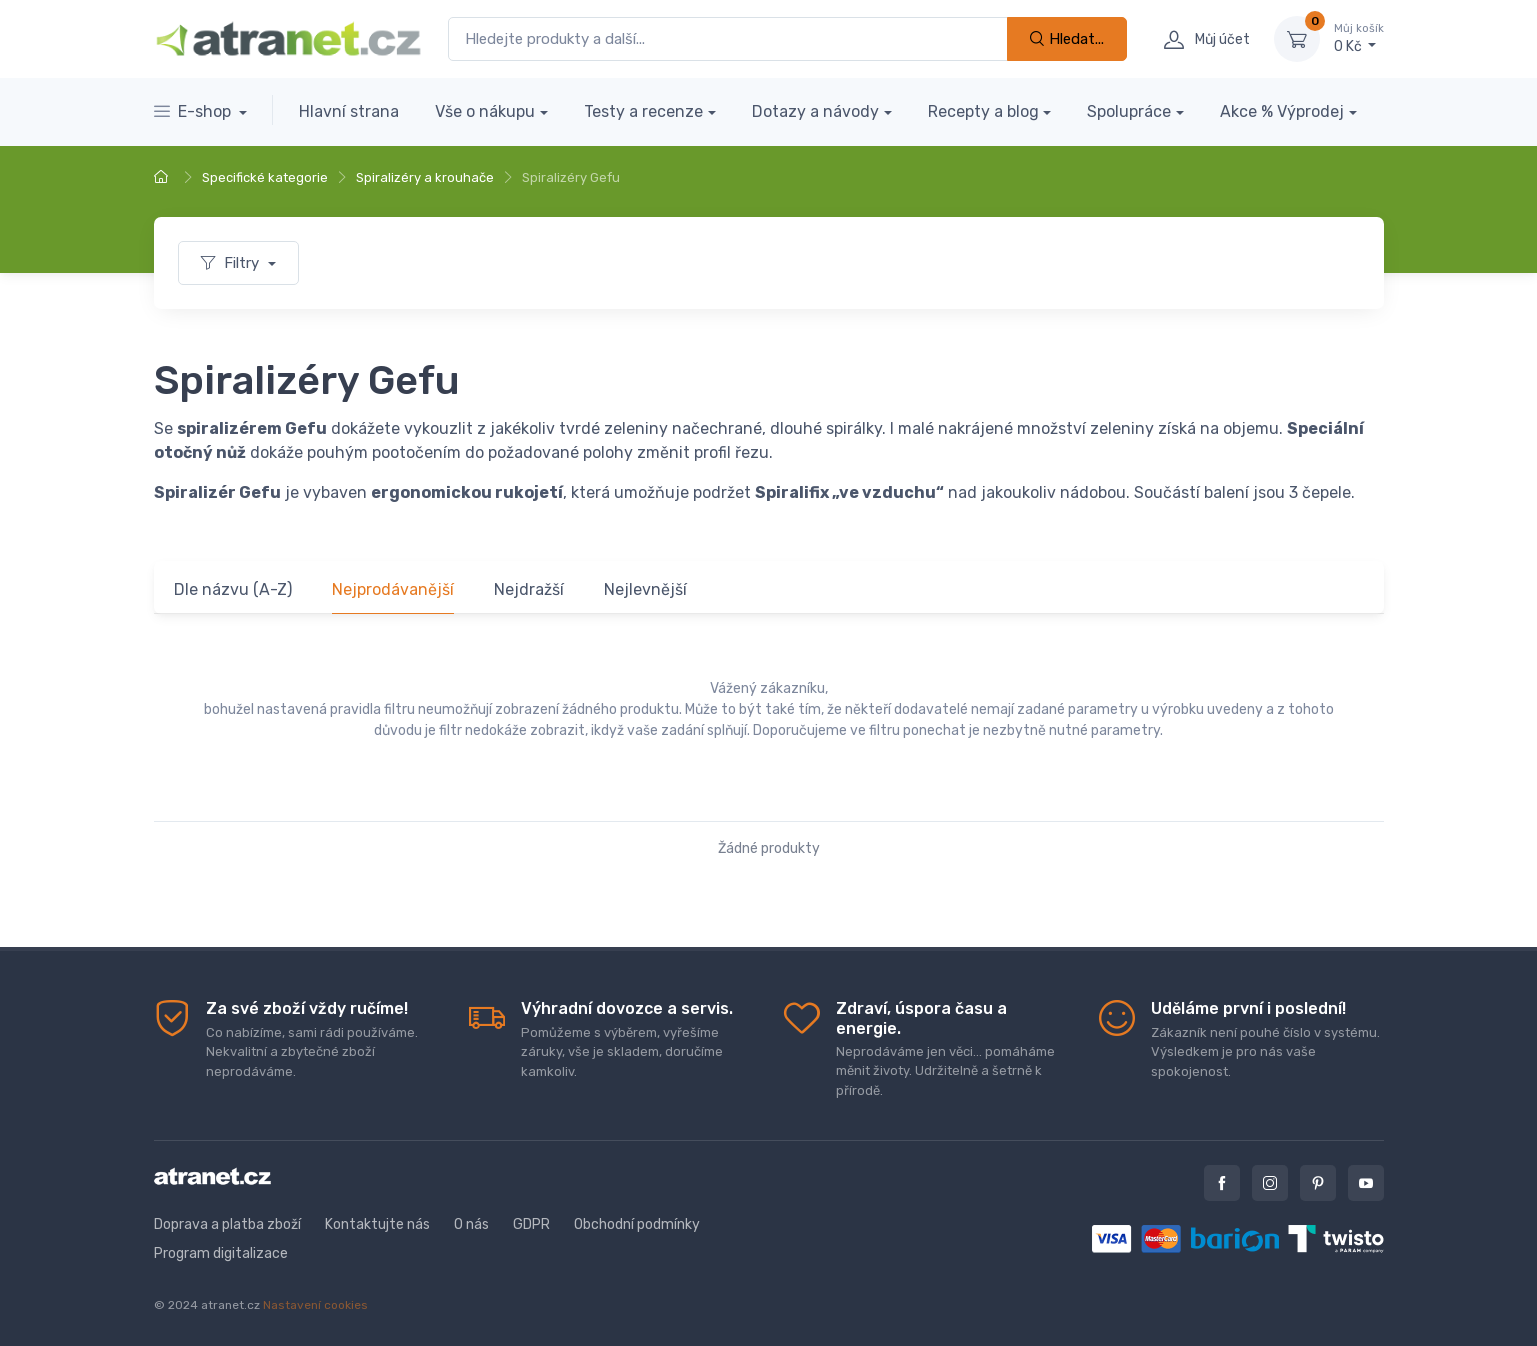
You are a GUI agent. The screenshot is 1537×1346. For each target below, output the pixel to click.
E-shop (194, 111)
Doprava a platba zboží (227, 1224)
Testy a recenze (643, 111)
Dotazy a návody (815, 111)
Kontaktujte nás (377, 1224)
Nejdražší (529, 589)
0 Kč (1359, 38)
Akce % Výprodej (1282, 111)
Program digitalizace (221, 1253)
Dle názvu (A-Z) (233, 589)
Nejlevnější (645, 589)
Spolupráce (1129, 111)
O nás (471, 1224)
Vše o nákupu (485, 111)
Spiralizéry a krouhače (425, 177)
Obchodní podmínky (637, 1224)
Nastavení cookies (315, 1305)
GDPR (531, 1224)
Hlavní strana (349, 111)
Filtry (232, 263)
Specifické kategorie (265, 177)
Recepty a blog (983, 111)
